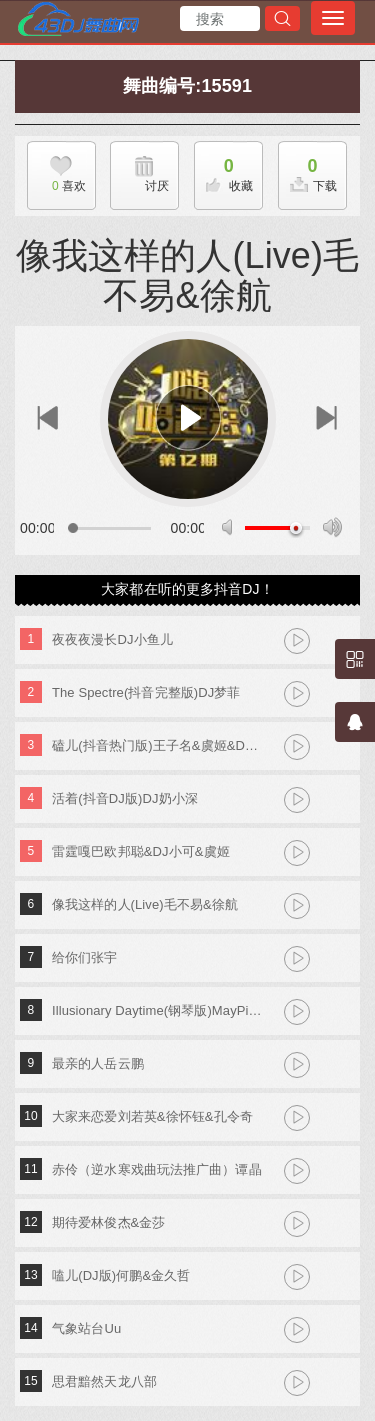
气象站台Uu (86, 1328)
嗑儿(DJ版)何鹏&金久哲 (121, 1275)
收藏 (224, 169)
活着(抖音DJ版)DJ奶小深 (125, 798)
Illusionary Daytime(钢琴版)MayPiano (158, 1010)
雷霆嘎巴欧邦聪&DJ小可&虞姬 (141, 851)
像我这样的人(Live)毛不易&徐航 (145, 904)
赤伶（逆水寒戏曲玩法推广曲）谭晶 (157, 1169)
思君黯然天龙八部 (104, 1381)
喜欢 (56, 186)
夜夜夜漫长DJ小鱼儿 (112, 639)
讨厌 (157, 186)
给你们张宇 (85, 957)
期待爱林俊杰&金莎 (109, 1222)
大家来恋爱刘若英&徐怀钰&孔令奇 (152, 1116)
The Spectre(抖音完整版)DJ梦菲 (146, 692)
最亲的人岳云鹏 (98, 1063)
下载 (308, 169)
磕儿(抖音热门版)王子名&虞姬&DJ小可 (158, 745)
